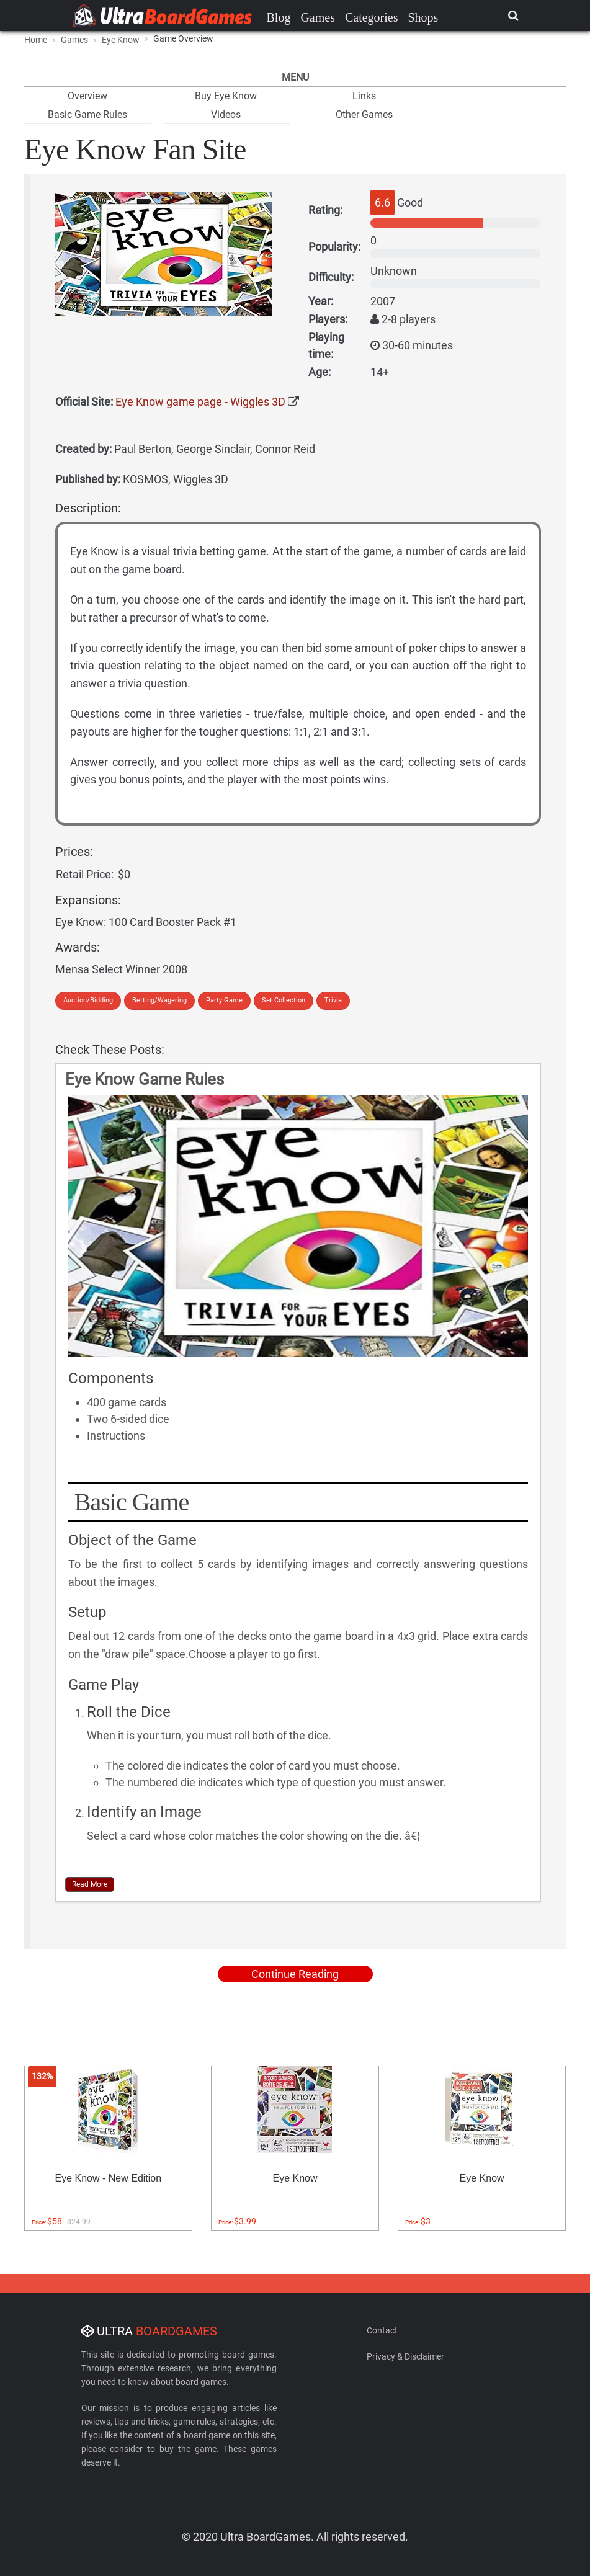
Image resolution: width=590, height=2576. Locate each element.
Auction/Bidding (88, 1000)
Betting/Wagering (159, 1000)
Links (364, 96)
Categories (371, 17)
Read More (89, 1884)
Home (35, 40)
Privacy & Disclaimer (405, 2356)
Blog (279, 17)
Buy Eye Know (226, 96)
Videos (226, 114)
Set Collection (283, 1000)
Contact (382, 2330)
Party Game (224, 1000)
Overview (87, 96)
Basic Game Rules (87, 114)
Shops (423, 17)
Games (317, 17)
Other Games (364, 114)
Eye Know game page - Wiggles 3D (200, 401)
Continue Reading (295, 1974)
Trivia (333, 1000)
